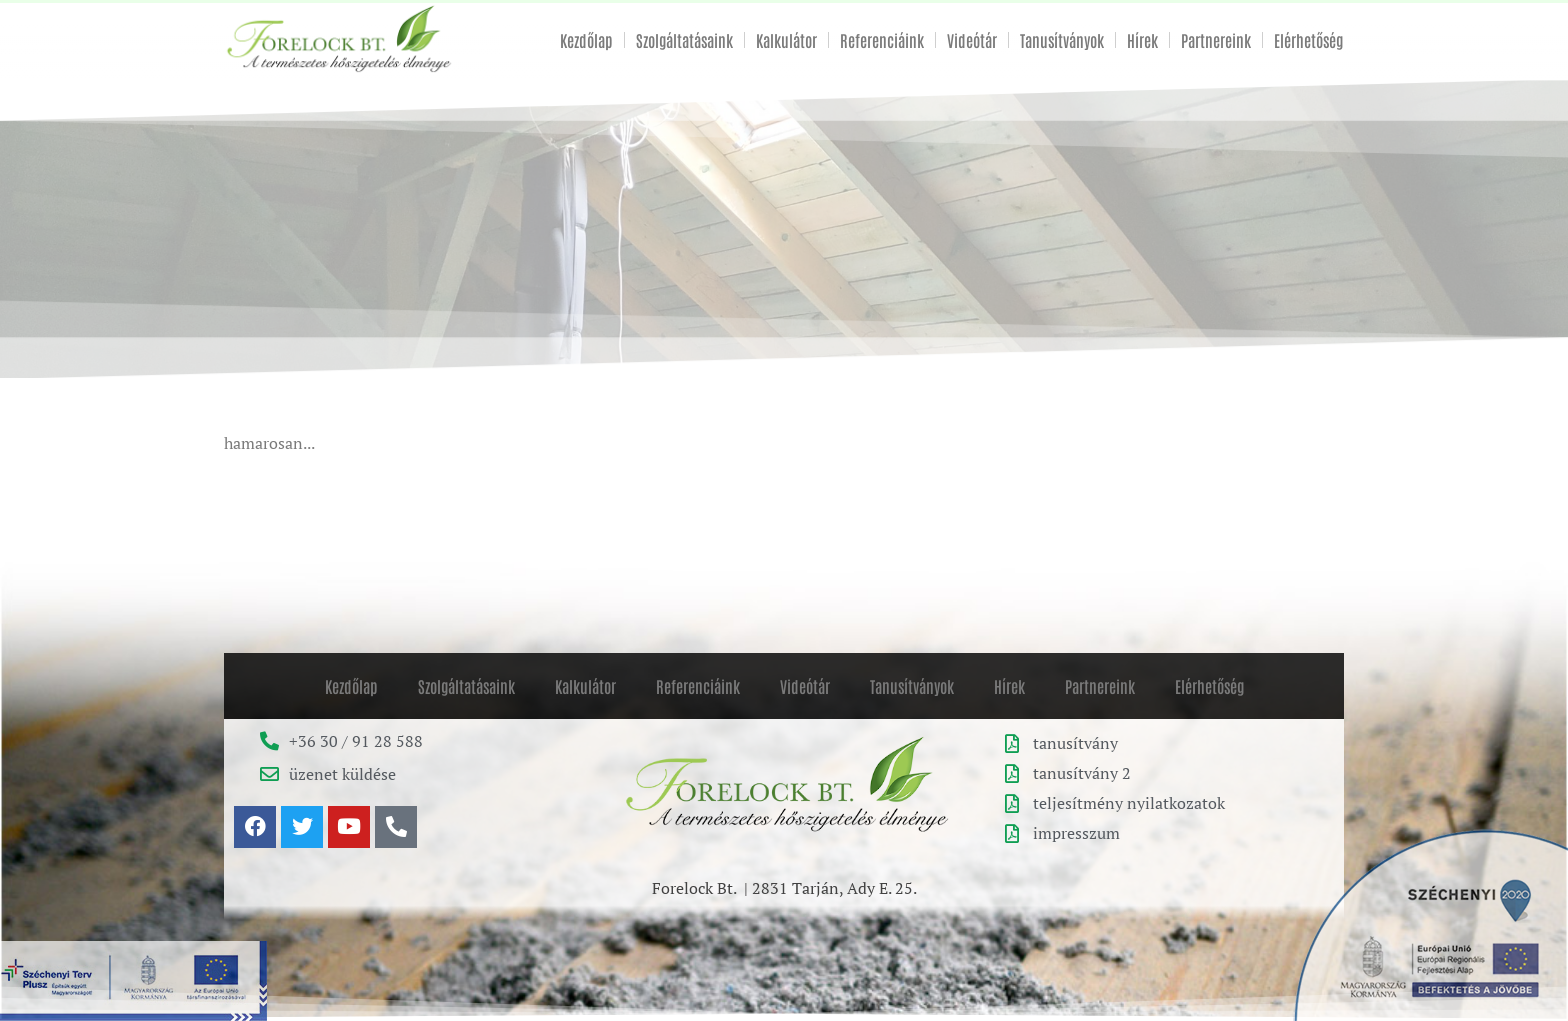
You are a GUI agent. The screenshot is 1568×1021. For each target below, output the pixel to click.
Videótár (972, 40)
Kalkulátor (786, 40)
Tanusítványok (1062, 40)
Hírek (1142, 40)
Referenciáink (882, 40)
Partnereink (1216, 40)
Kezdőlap (586, 40)
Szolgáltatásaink (684, 40)
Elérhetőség (1308, 40)
